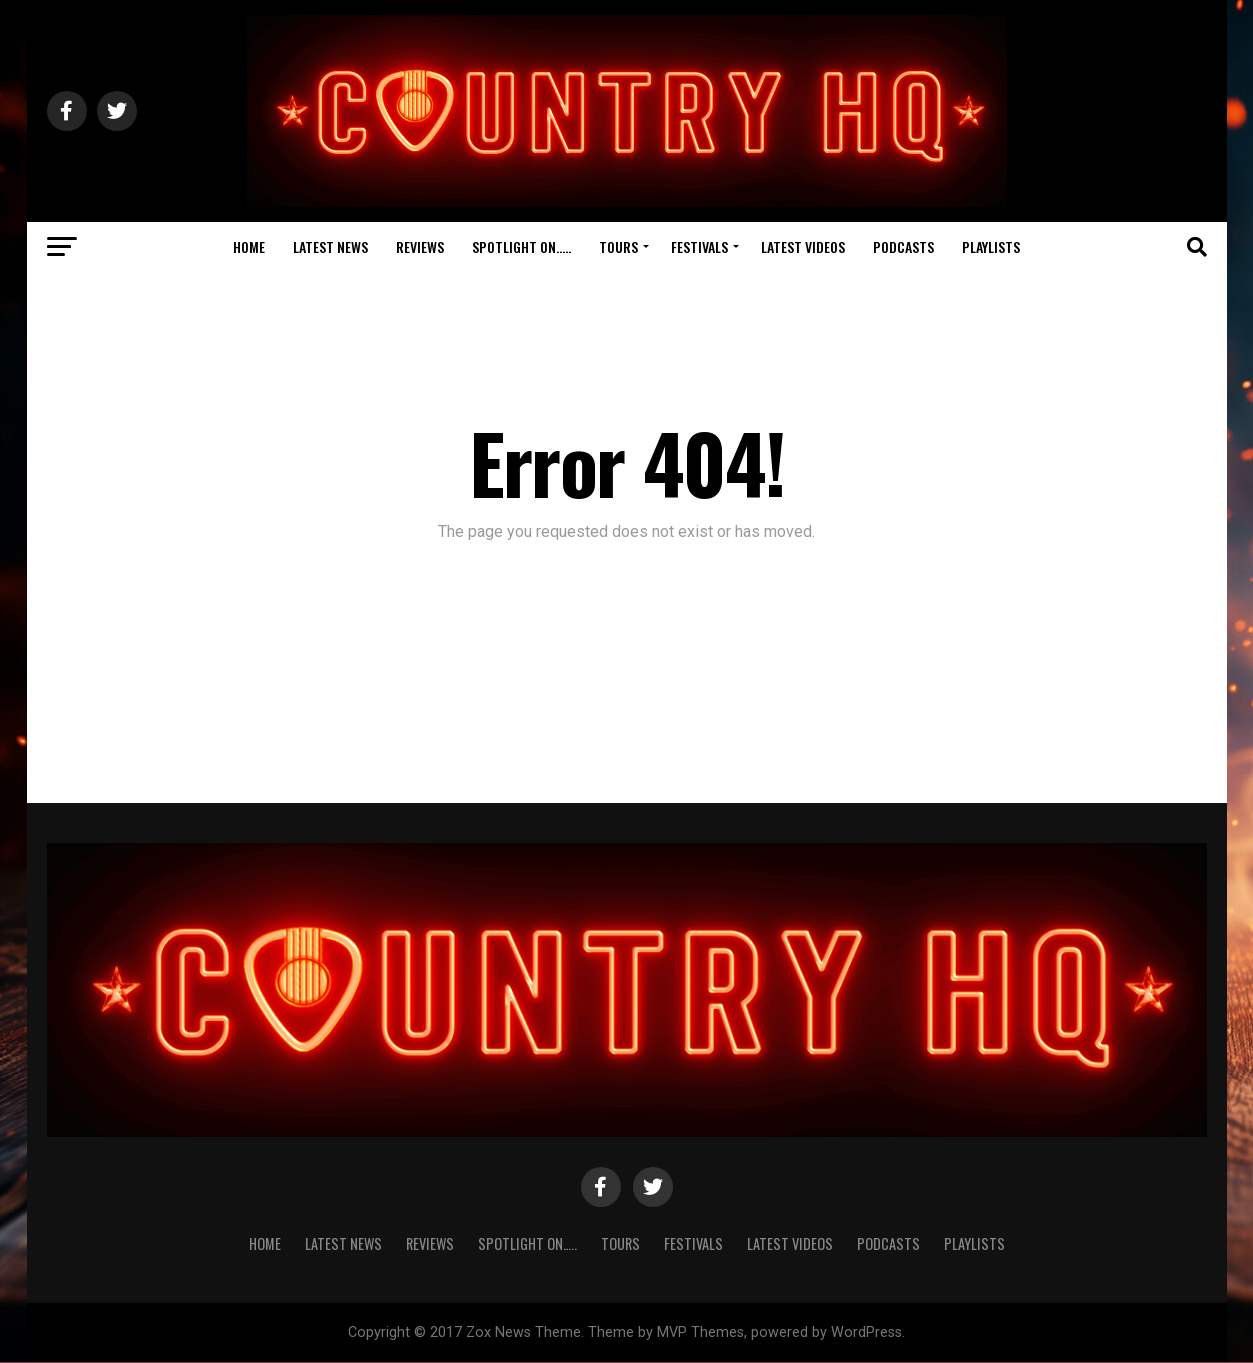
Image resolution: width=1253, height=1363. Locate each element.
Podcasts (903, 246)
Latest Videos (803, 246)
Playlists (991, 246)
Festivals (699, 246)
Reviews (420, 246)
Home (249, 246)
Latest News (330, 246)
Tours (618, 246)
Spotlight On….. (521, 246)
